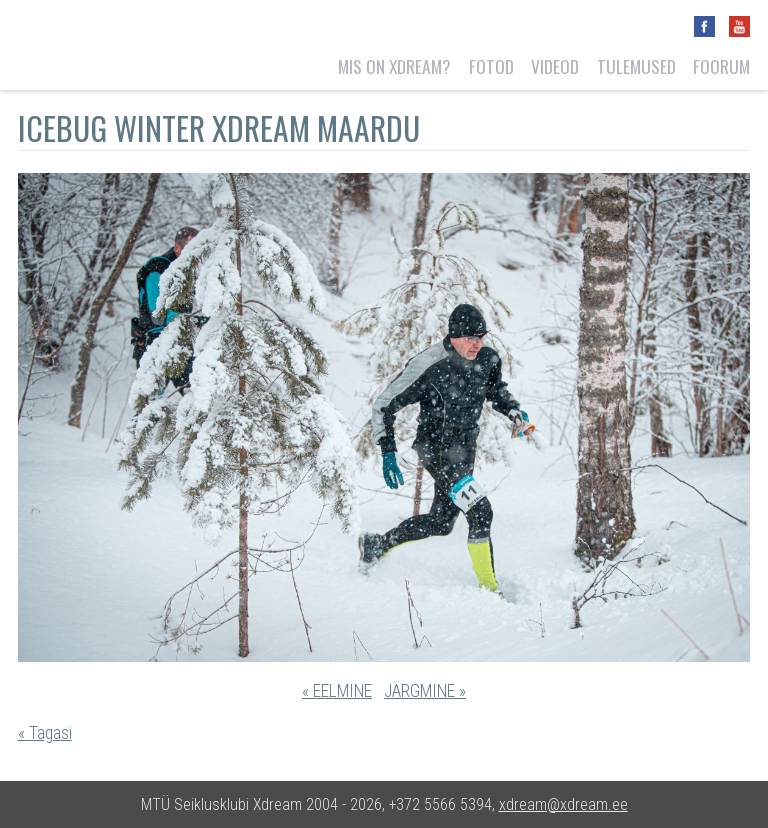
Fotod (491, 66)
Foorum (721, 66)
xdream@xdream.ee (563, 804)
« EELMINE (337, 691)
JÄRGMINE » (425, 691)
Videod (555, 66)
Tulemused (636, 66)
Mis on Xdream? (394, 66)
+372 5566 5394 (440, 804)
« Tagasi (45, 733)
